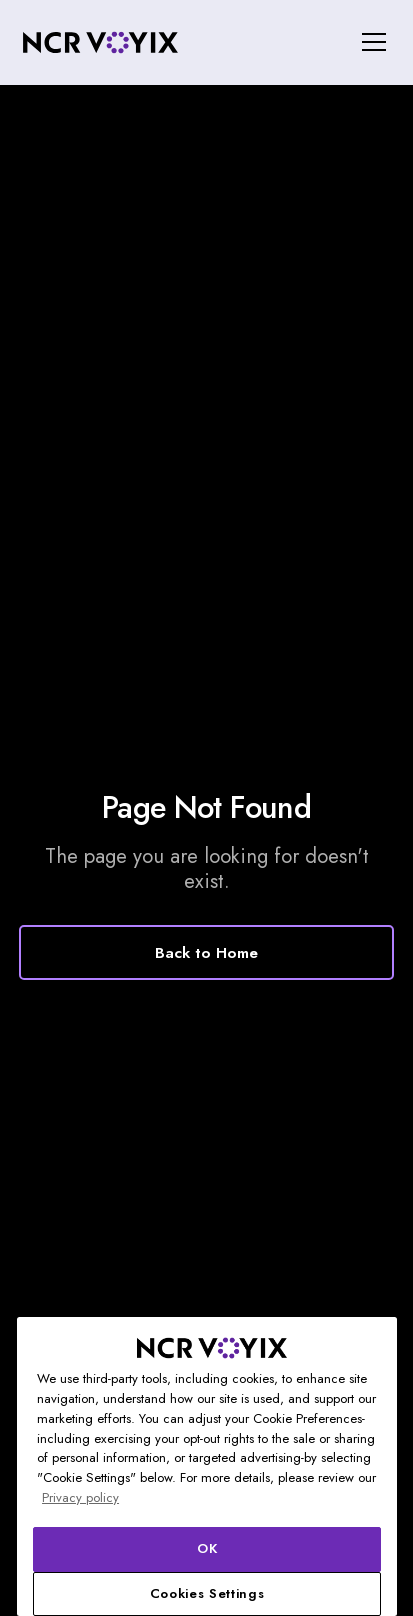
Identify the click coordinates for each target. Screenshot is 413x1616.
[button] (370, 42)
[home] (100, 42)
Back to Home (206, 952)
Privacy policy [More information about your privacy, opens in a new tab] (80, 1497)
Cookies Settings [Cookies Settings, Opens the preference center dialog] (207, 1593)
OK (207, 1548)
